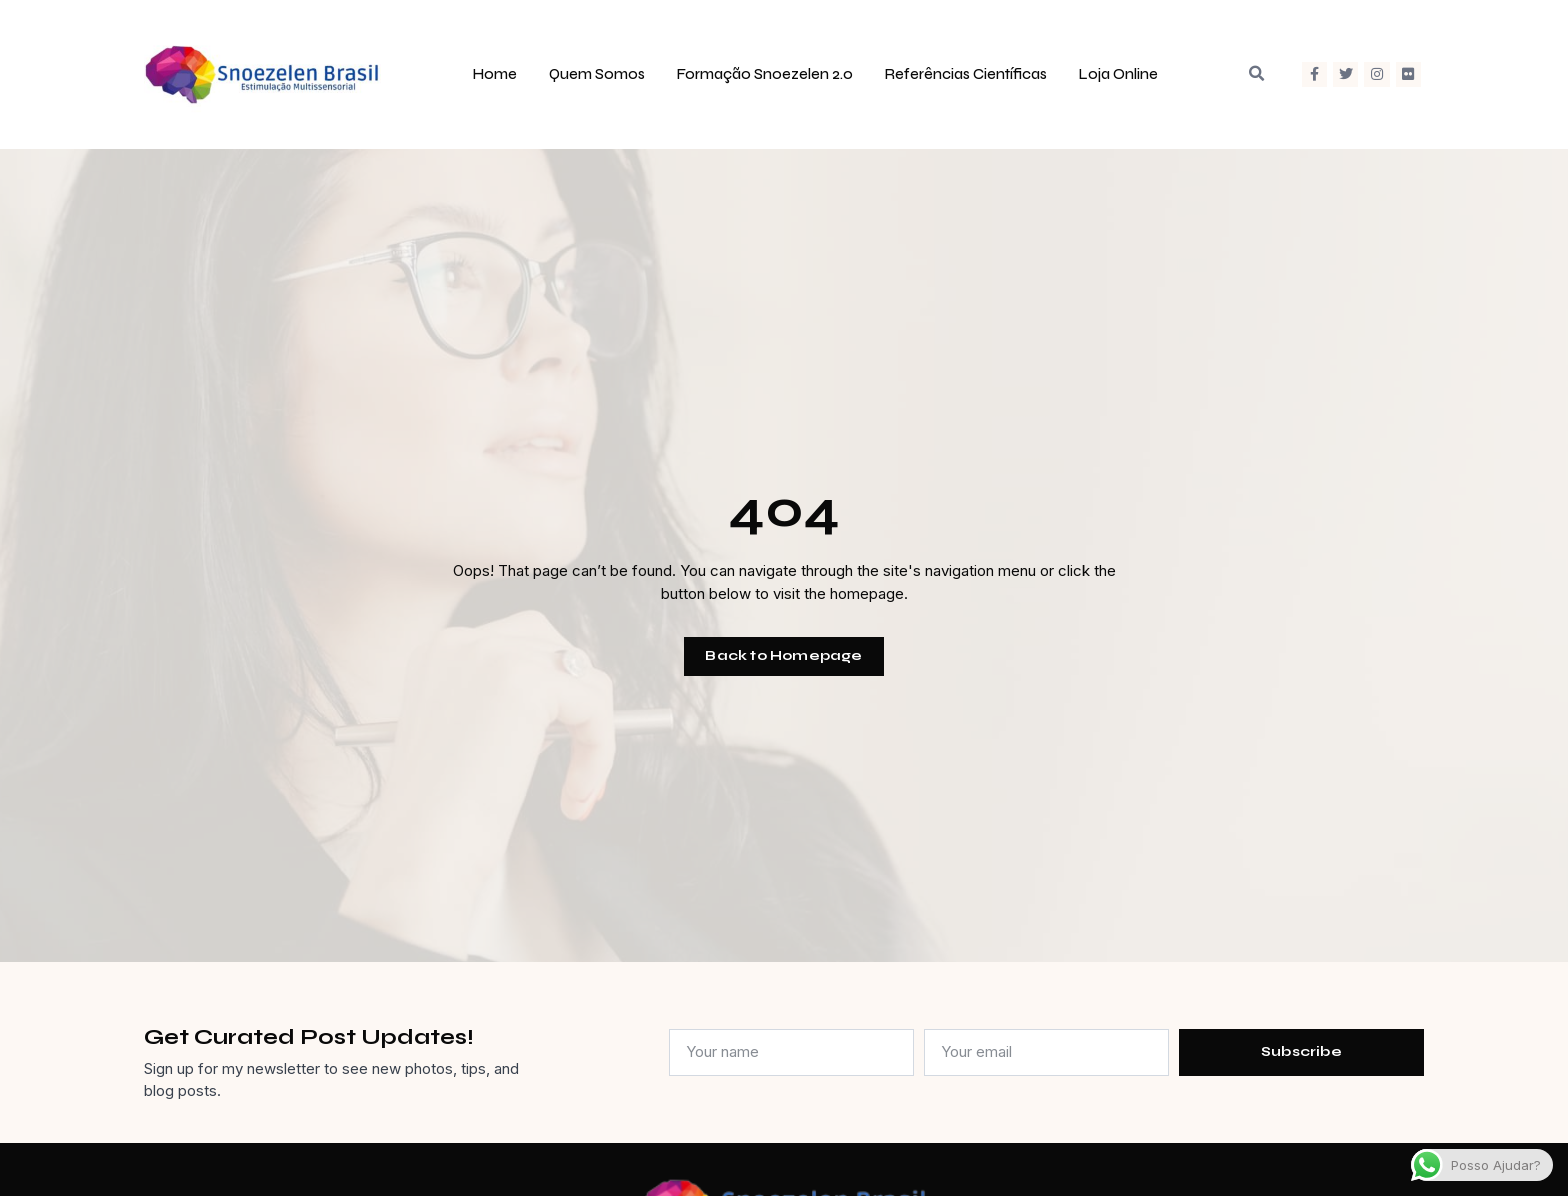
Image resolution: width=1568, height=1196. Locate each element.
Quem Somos (597, 74)
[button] (1256, 74)
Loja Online (1118, 74)
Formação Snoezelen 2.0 (765, 74)
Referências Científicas (966, 74)
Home (495, 74)
